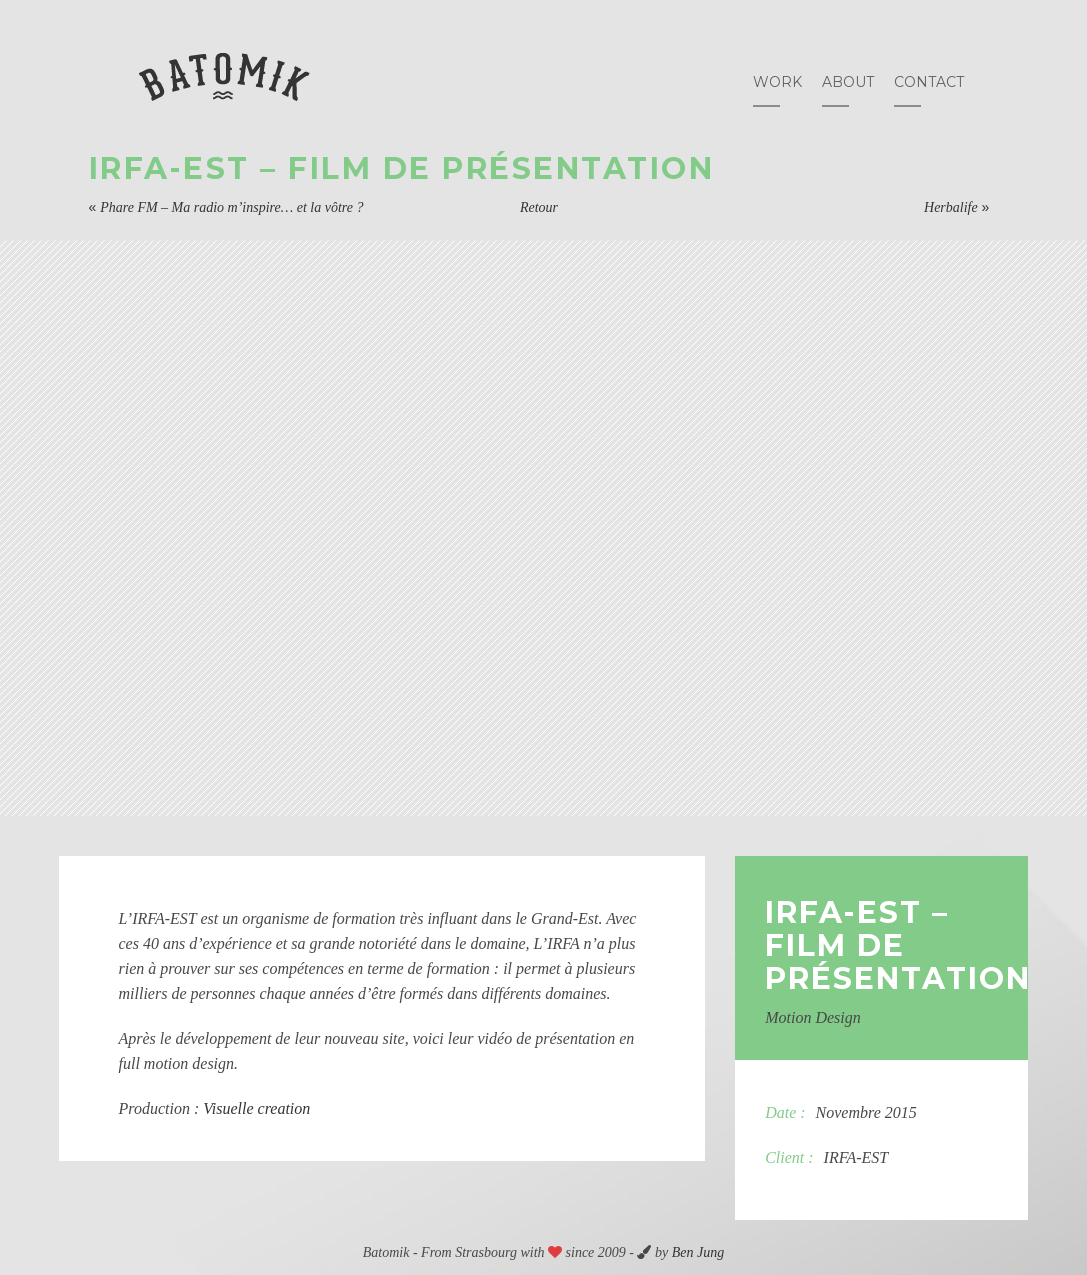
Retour (539, 207)
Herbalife (951, 207)
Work (777, 82)
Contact (929, 82)
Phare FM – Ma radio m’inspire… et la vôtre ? (231, 207)
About (848, 82)
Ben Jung (698, 1252)
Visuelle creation (256, 1108)
